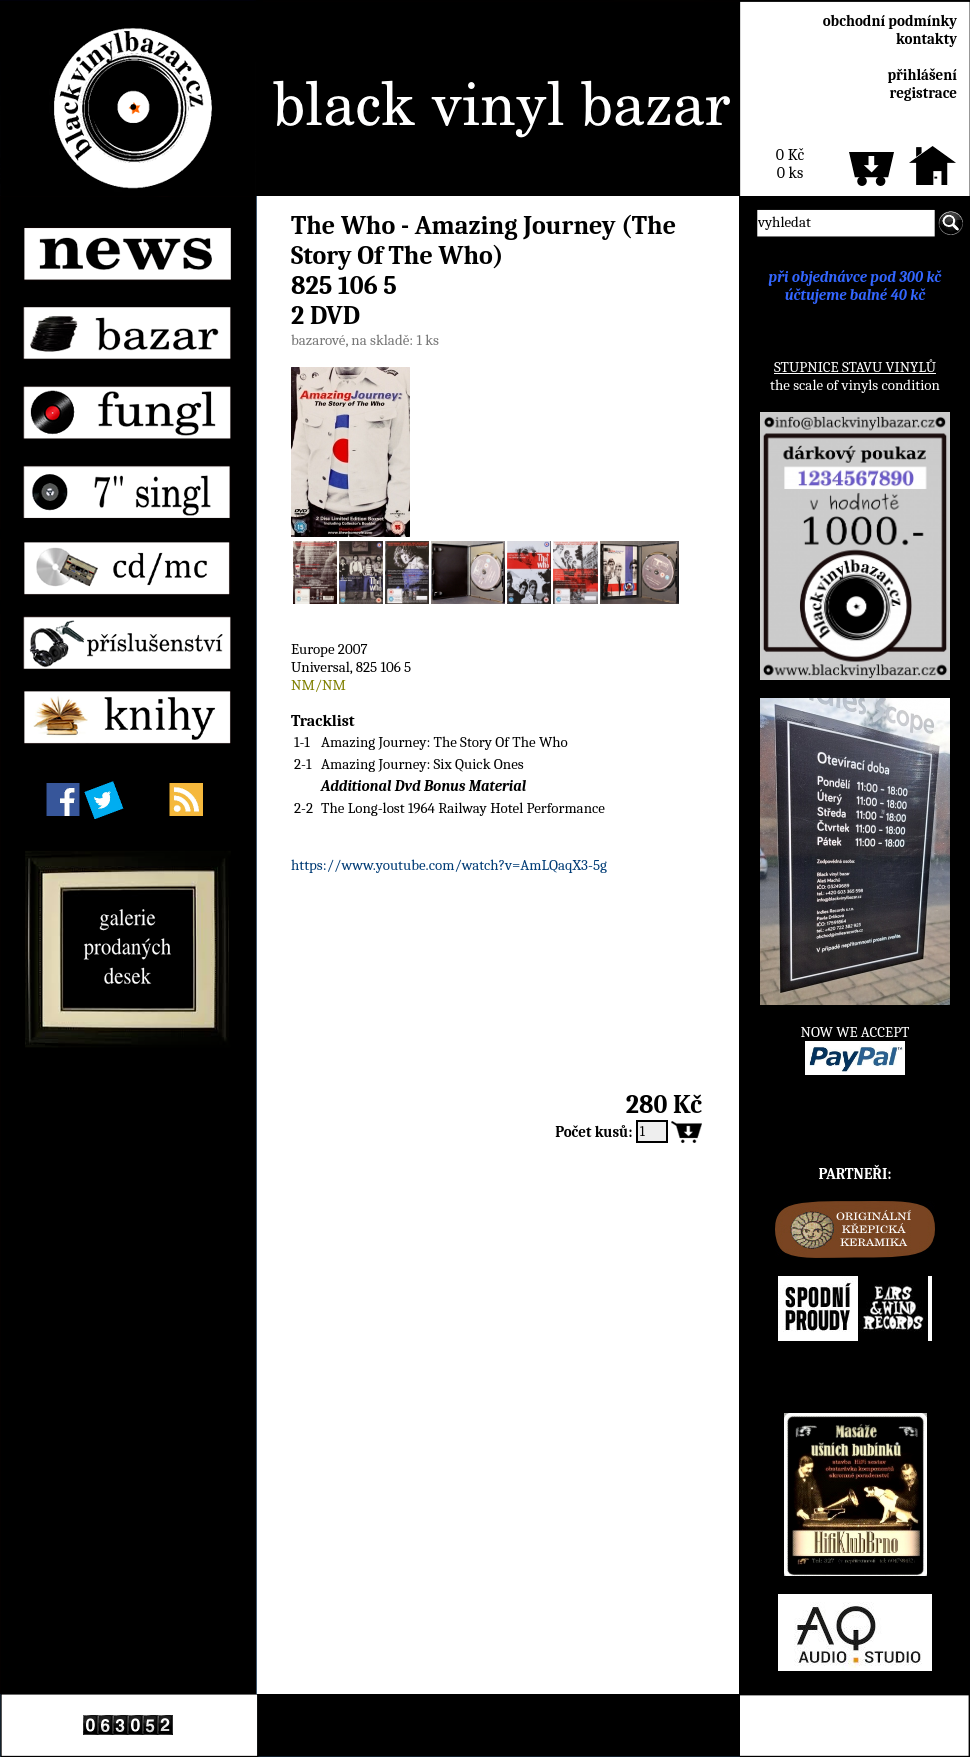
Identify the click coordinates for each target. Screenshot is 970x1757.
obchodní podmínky (890, 21)
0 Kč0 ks (790, 164)
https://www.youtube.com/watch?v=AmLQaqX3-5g (449, 865)
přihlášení (922, 75)
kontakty (926, 39)
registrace (923, 93)
